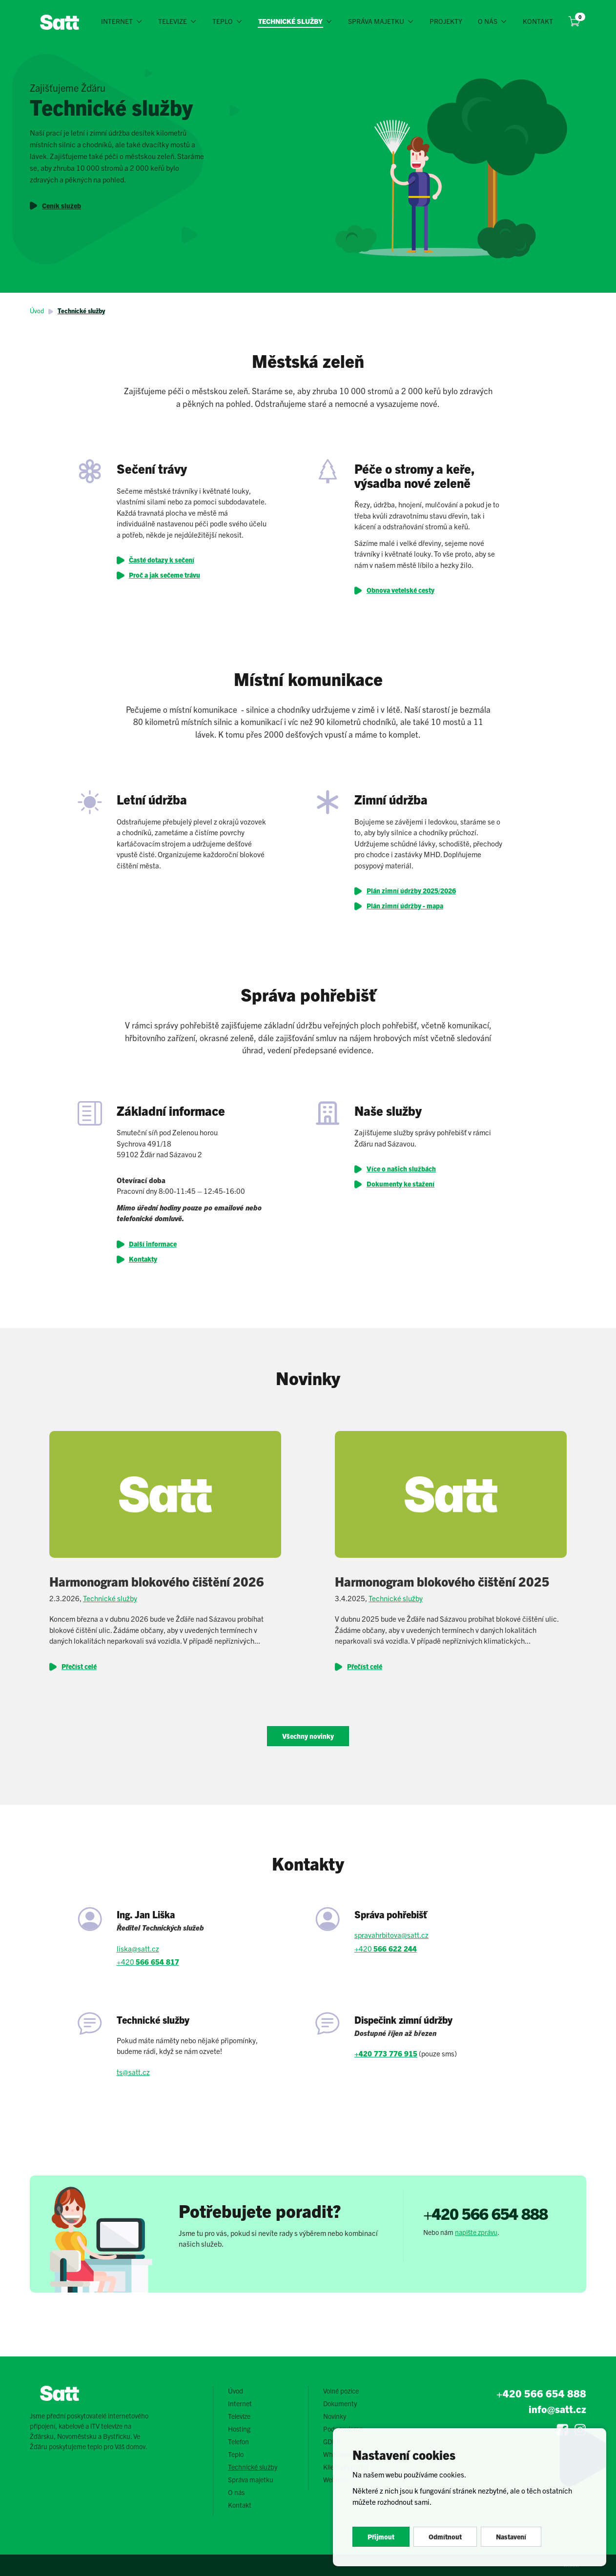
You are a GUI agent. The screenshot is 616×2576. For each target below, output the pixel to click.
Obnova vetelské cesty (400, 589)
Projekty (446, 21)
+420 (148, 1961)
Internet (240, 2403)
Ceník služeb (61, 205)
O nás (236, 2492)
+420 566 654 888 (485, 2213)
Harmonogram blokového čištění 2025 (442, 1581)
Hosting (239, 2428)
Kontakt (538, 21)
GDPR (332, 2441)
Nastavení (511, 2536)
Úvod (37, 310)
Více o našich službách (401, 1168)
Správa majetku (250, 2479)
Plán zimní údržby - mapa (405, 905)
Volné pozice (341, 2390)
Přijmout (381, 2536)
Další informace (153, 1243)
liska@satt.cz (138, 1948)
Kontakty (143, 1258)
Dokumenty (340, 2403)
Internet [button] (117, 21)
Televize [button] (172, 21)
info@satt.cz (557, 2408)
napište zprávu (476, 2232)
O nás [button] (488, 21)
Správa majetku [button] (376, 21)
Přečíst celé (79, 1666)
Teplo (236, 2454)
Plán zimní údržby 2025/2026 (411, 890)
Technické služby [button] (290, 21)
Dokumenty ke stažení (400, 1183)
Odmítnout (445, 2536)
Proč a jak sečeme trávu (164, 574)
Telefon (238, 2441)
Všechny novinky (308, 1735)
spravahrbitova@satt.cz (391, 1934)
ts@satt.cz (133, 2071)
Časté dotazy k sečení (161, 559)
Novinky (334, 2416)
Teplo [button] (222, 21)
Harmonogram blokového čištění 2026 (156, 1581)
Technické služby (81, 310)
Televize (239, 2416)
